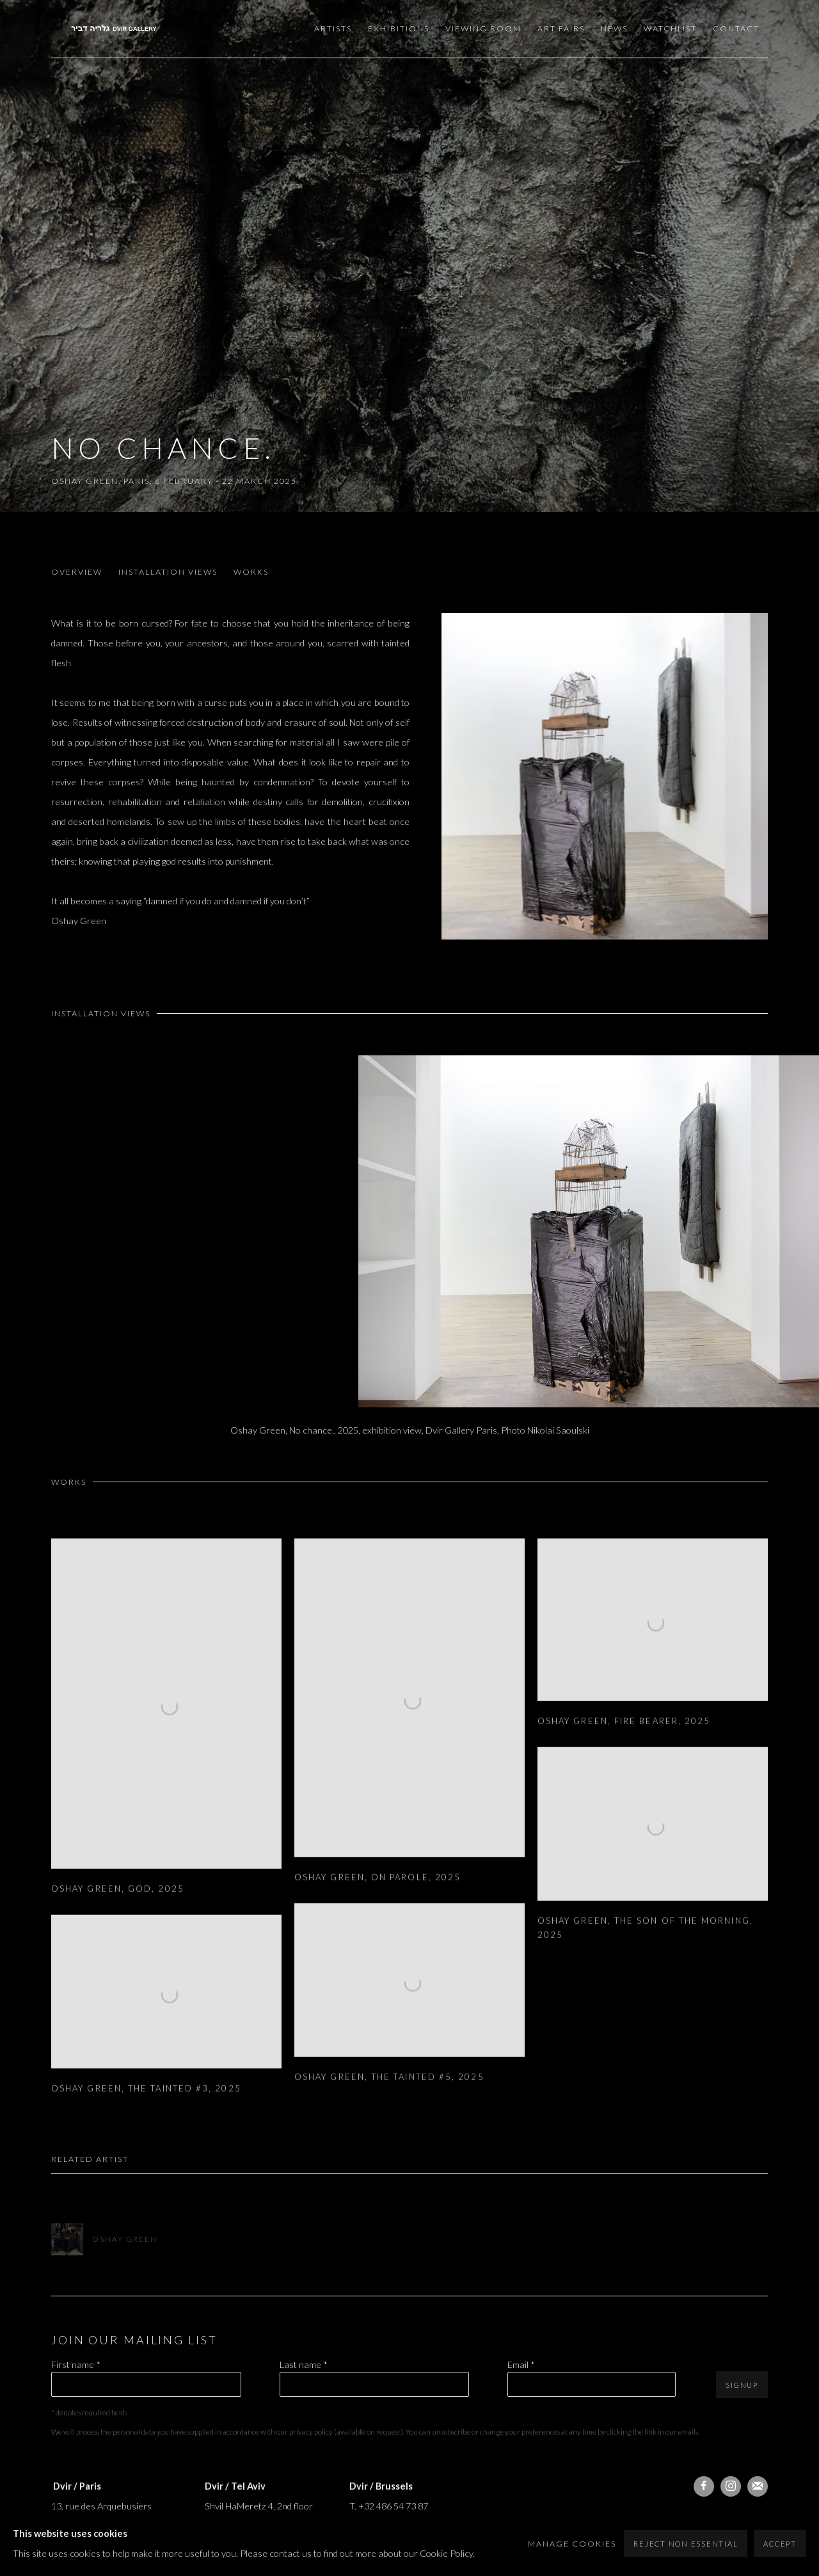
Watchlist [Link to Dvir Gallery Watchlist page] (670, 28)
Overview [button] (76, 572)
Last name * (304, 2364)
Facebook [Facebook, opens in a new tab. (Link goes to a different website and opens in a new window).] (704, 2486)
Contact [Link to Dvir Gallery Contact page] (736, 28)
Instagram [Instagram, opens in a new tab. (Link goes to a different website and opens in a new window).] (730, 2486)
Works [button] (251, 572)
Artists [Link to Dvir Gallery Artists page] (333, 28)
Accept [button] (780, 2544)
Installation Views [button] (168, 572)
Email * (521, 2364)
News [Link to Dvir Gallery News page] (614, 28)
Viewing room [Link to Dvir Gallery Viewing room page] (483, 28)
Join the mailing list (757, 2486)
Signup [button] (742, 2385)
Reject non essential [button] (685, 2544)
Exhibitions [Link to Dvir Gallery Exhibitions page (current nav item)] (398, 28)
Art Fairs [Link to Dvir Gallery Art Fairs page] (561, 28)
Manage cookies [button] (572, 2543)
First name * (75, 2364)
